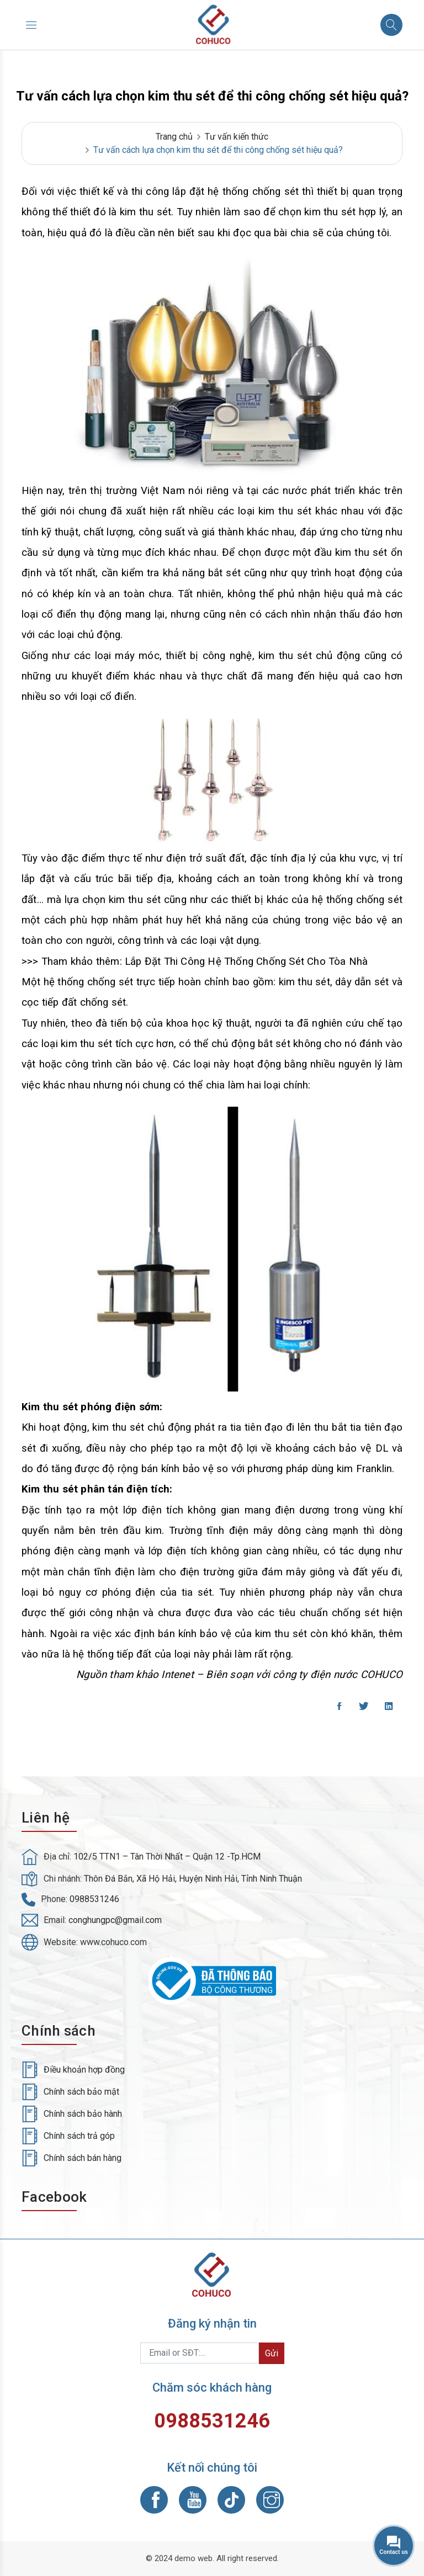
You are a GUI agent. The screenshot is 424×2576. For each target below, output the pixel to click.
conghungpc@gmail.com (115, 1920)
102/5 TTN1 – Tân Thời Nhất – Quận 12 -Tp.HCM (167, 1856)
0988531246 (94, 1899)
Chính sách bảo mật (81, 2091)
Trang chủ (174, 136)
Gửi (271, 2353)
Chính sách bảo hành (83, 2113)
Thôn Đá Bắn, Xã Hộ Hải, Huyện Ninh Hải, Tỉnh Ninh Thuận (193, 1878)
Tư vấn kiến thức (236, 136)
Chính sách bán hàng (82, 2158)
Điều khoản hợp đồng (84, 2069)
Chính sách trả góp (79, 2136)
